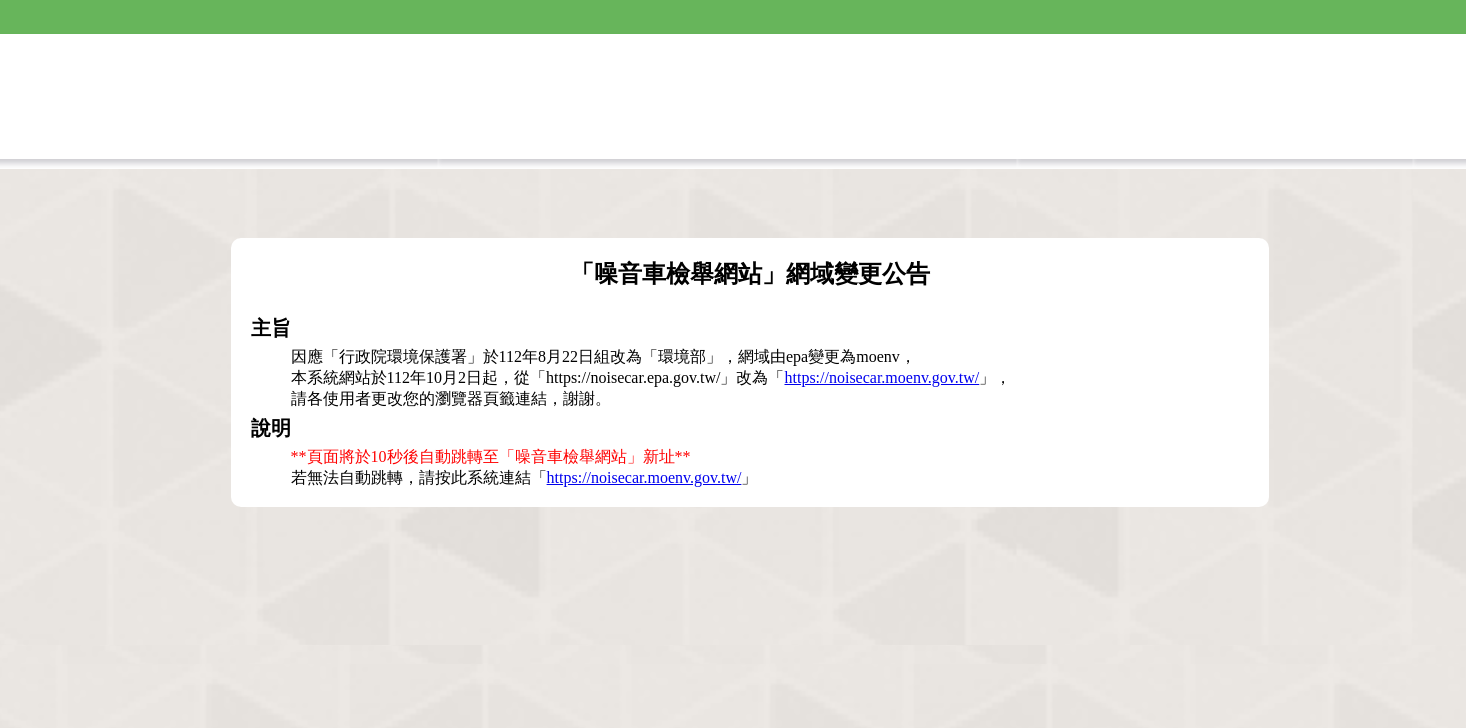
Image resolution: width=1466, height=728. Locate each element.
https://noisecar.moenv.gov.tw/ (881, 377)
